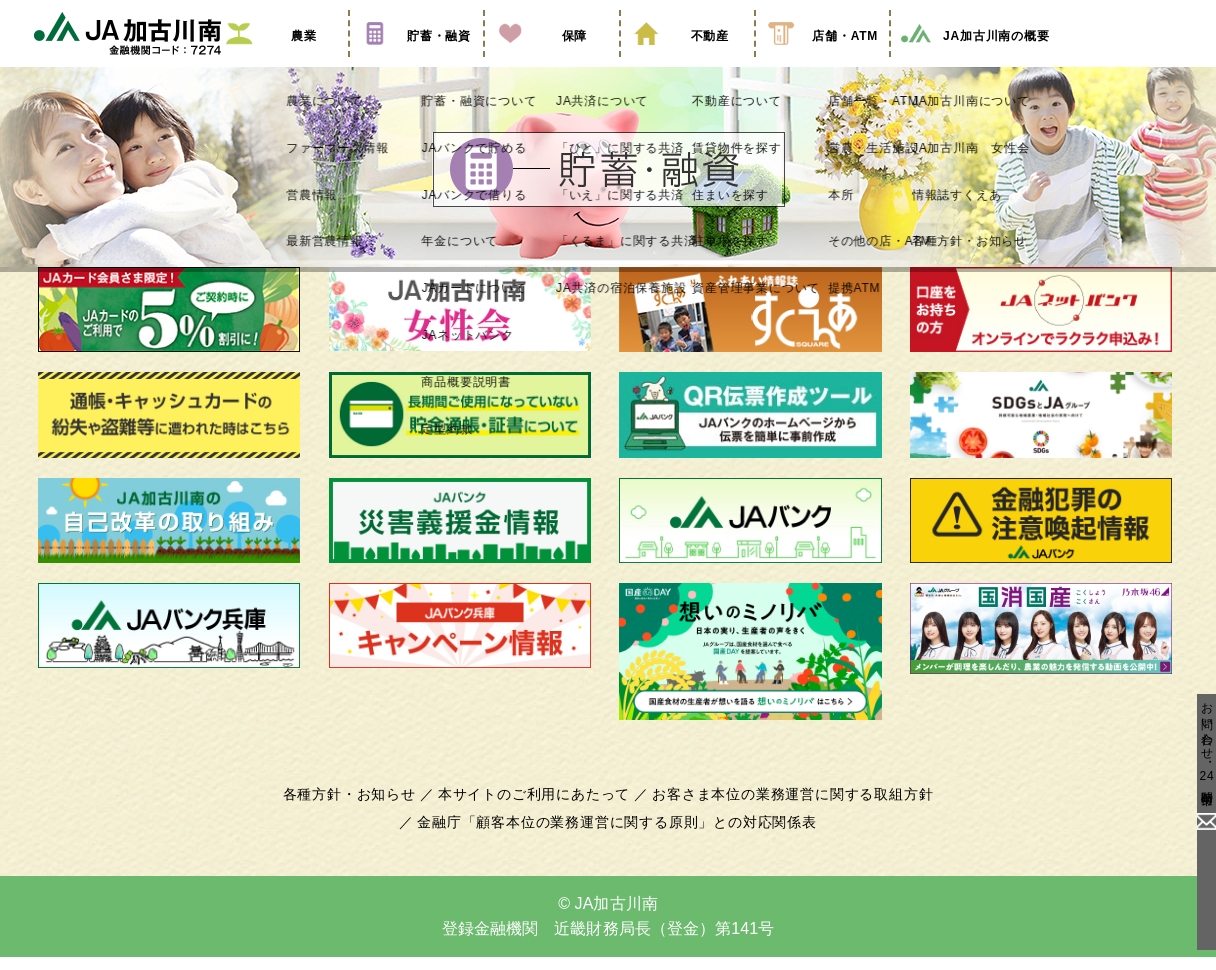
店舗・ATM (823, 63)
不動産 (687, 63)
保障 (552, 63)
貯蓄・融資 (416, 63)
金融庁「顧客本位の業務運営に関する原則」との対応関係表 (617, 847)
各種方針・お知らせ (360, 819)
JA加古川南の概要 (973, 63)
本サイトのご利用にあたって (537, 819)
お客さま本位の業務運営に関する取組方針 (785, 819)
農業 (281, 63)
